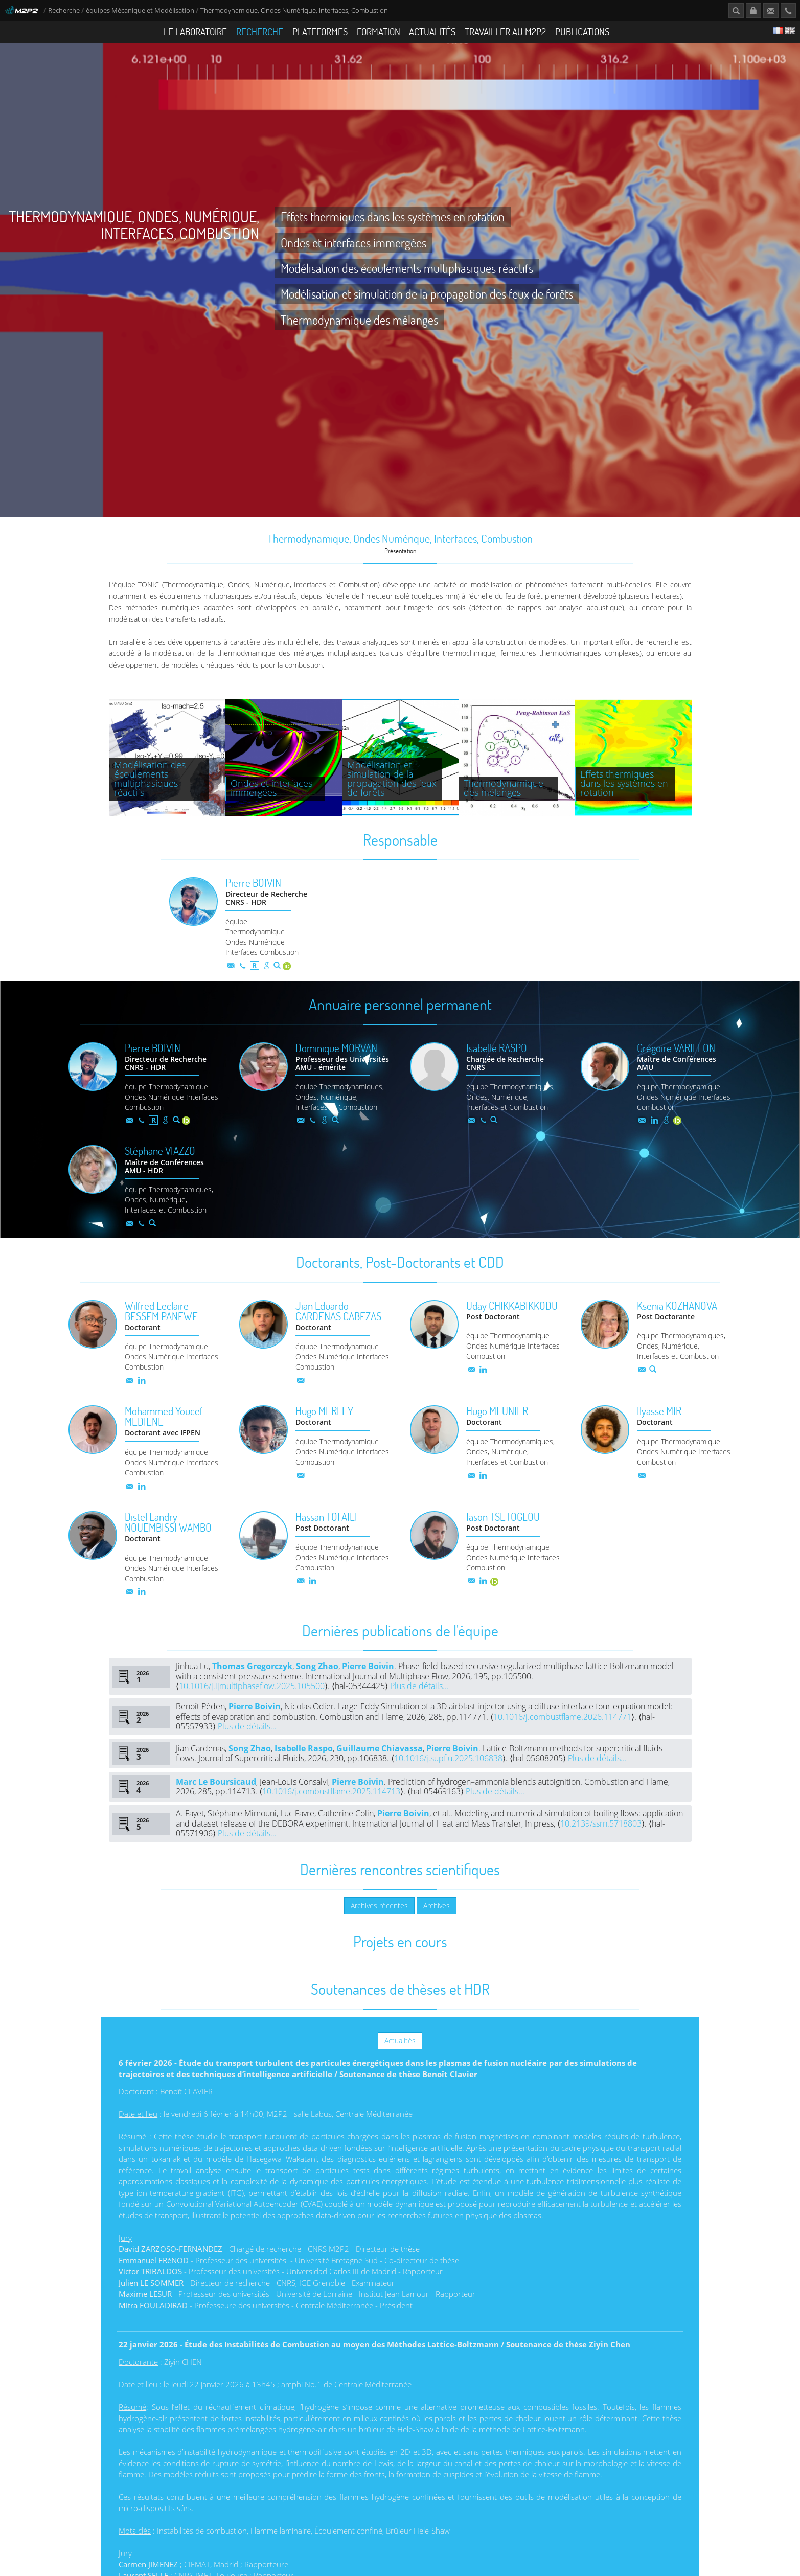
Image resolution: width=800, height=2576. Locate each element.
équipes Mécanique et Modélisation (140, 10)
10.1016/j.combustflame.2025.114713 (331, 1811)
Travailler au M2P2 (505, 31)
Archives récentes (379, 1925)
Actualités (432, 31)
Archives (436, 1925)
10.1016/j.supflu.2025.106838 (448, 1778)
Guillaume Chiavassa (379, 1767)
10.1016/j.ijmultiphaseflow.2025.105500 (252, 1706)
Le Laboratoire (195, 31)
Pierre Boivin (368, 1686)
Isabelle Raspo (304, 1767)
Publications (582, 31)
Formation (378, 31)
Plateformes (320, 31)
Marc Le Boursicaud (216, 1801)
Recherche (64, 10)
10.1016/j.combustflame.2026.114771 (562, 1736)
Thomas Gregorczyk (252, 1686)
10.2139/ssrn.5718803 (601, 1843)
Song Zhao (317, 1686)
